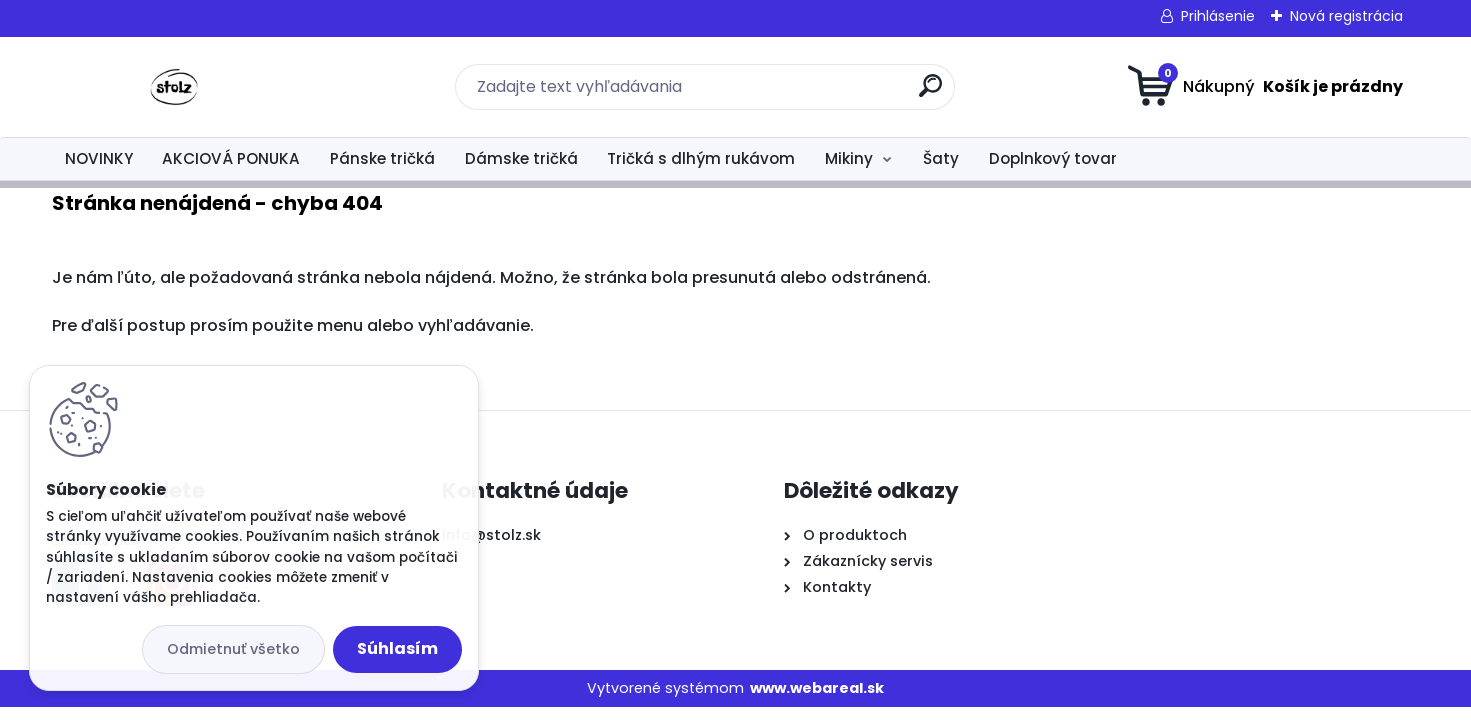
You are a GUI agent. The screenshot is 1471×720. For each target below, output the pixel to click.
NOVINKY (99, 158)
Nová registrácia (1346, 16)
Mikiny (849, 158)
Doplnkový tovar (1053, 158)
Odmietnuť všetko (233, 649)
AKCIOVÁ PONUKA (231, 158)
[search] (930, 93)
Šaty (941, 158)
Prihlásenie (1218, 16)
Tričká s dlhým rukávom (701, 158)
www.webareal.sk (817, 688)
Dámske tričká (521, 158)
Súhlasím (397, 648)
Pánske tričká (382, 158)
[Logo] (174, 87)
